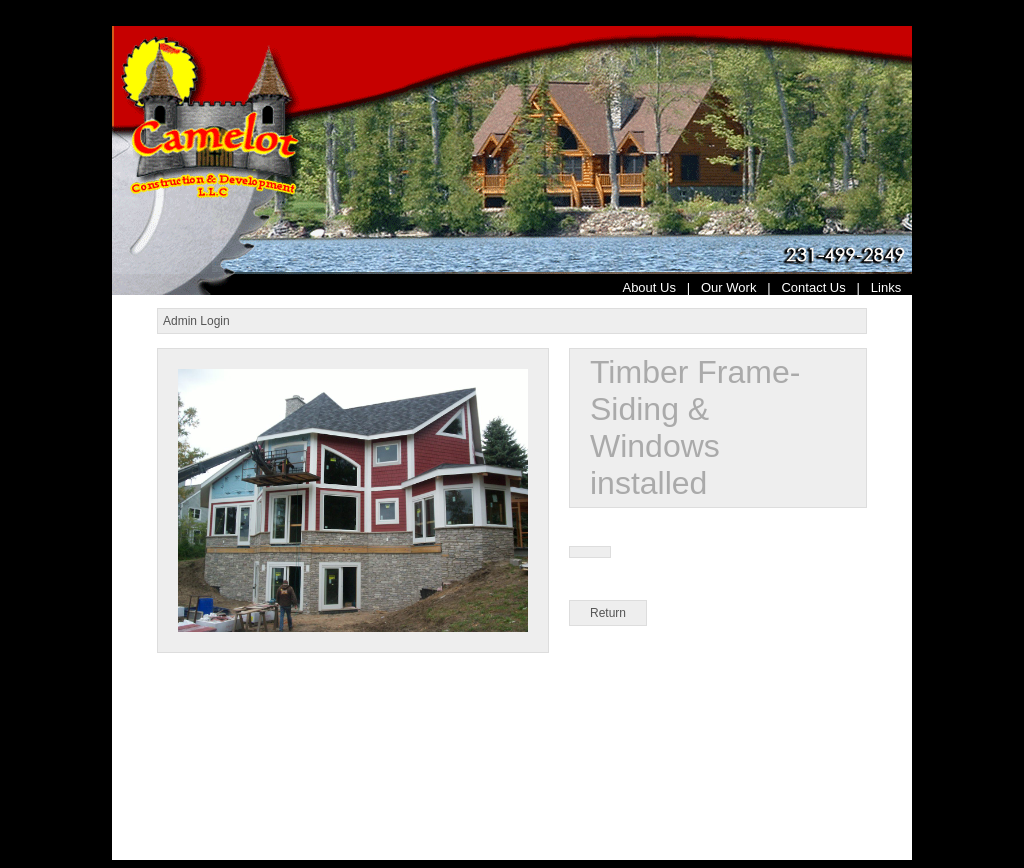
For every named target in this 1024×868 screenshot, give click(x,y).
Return (608, 613)
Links (891, 287)
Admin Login (196, 321)
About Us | (661, 287)
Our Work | (741, 287)
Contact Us (813, 287)
